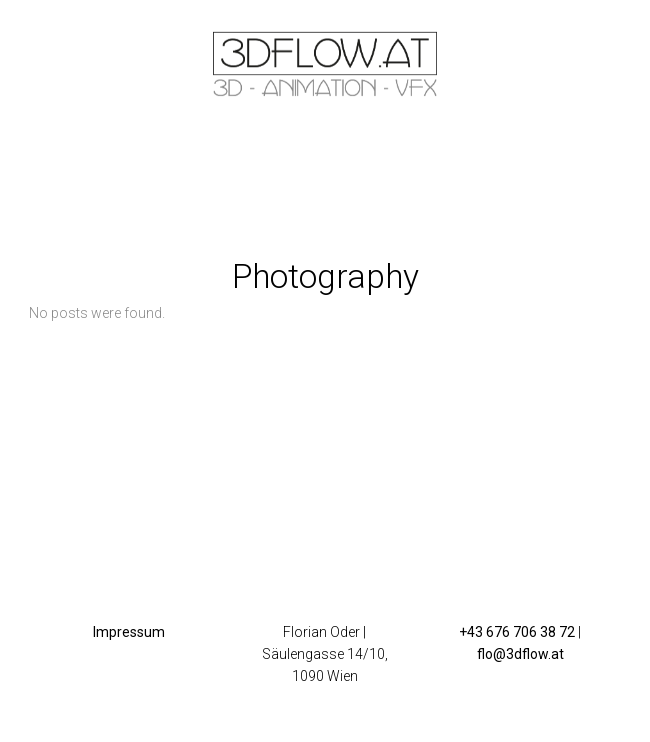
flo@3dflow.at (520, 654)
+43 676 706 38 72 (517, 632)
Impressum (129, 632)
